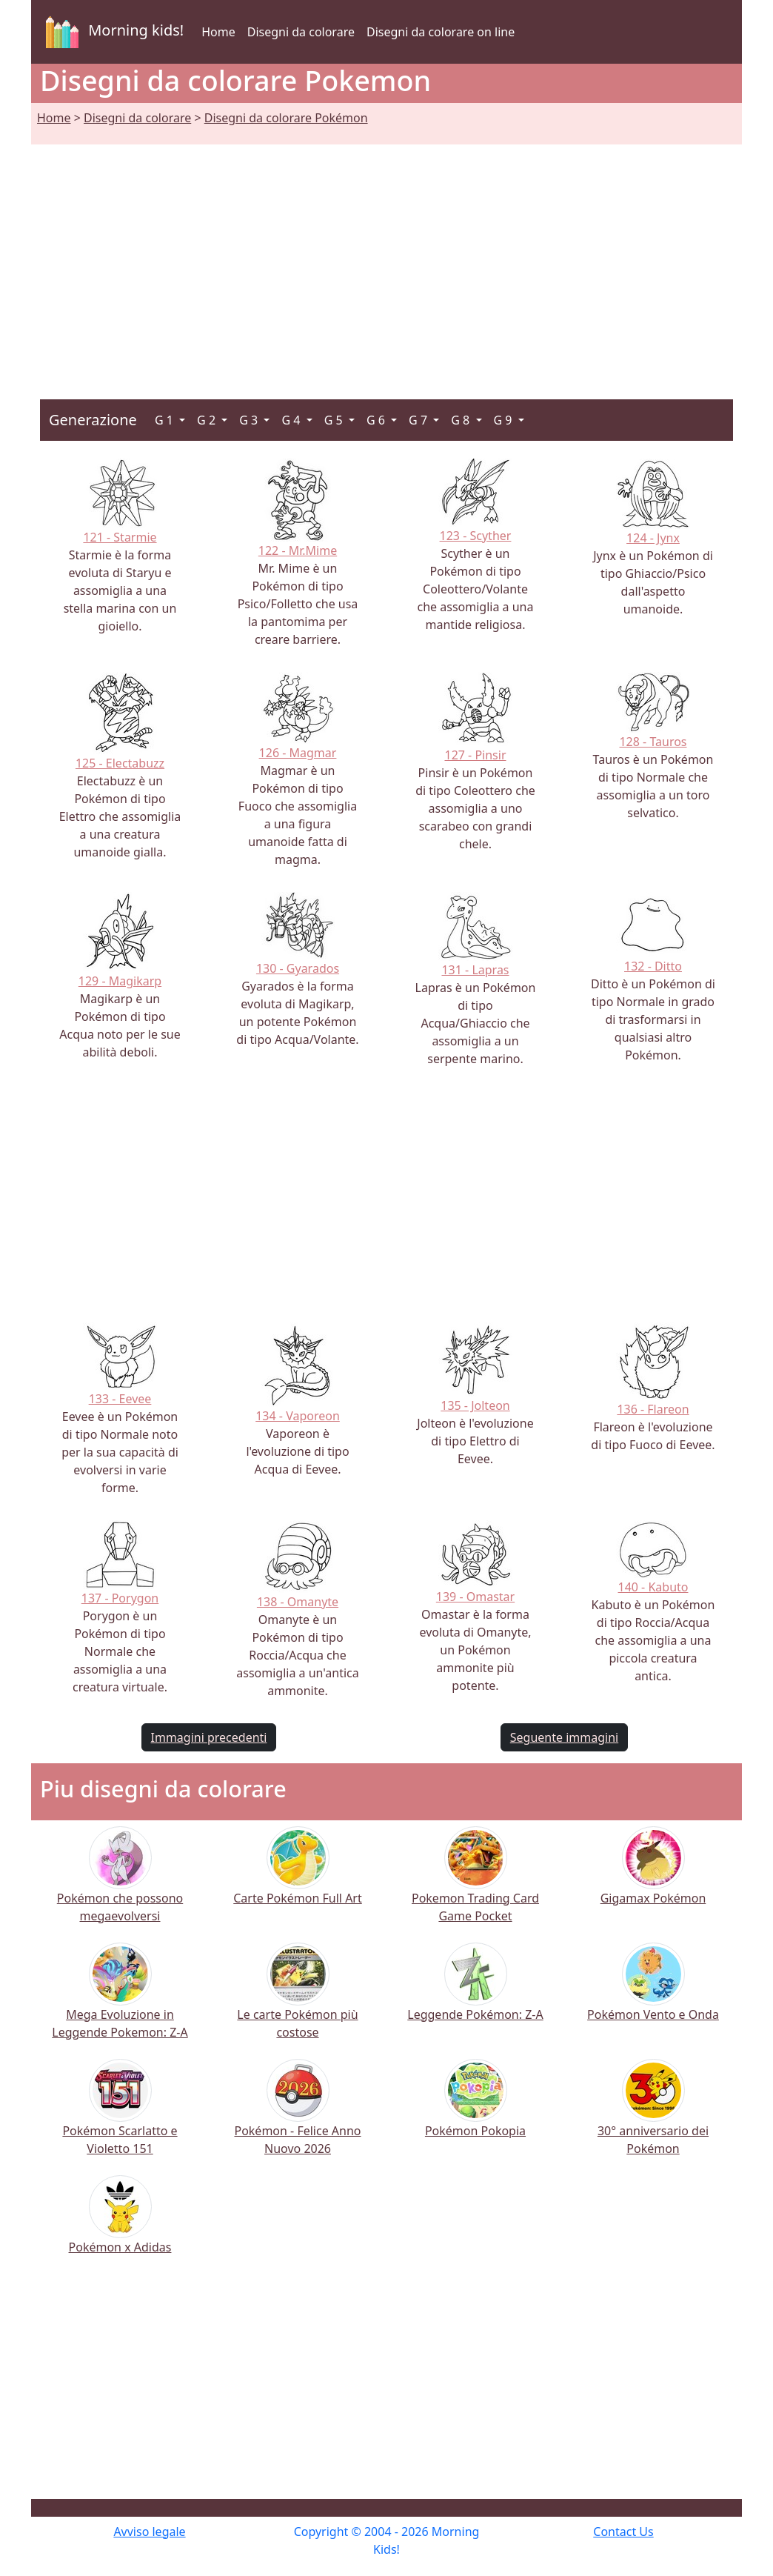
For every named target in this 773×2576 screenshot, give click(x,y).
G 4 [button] (292, 420)
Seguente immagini (564, 1737)
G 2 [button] (207, 420)
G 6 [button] (377, 420)
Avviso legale (149, 2531)
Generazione (93, 420)
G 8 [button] (461, 420)
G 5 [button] (335, 420)
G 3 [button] (250, 420)
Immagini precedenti (209, 1737)
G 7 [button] (419, 420)
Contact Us (623, 2531)
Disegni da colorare (301, 32)
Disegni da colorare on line (441, 32)
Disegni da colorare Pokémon (286, 118)
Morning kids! (112, 32)
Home (218, 32)
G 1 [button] (165, 420)
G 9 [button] (504, 420)
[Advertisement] (386, 254)
